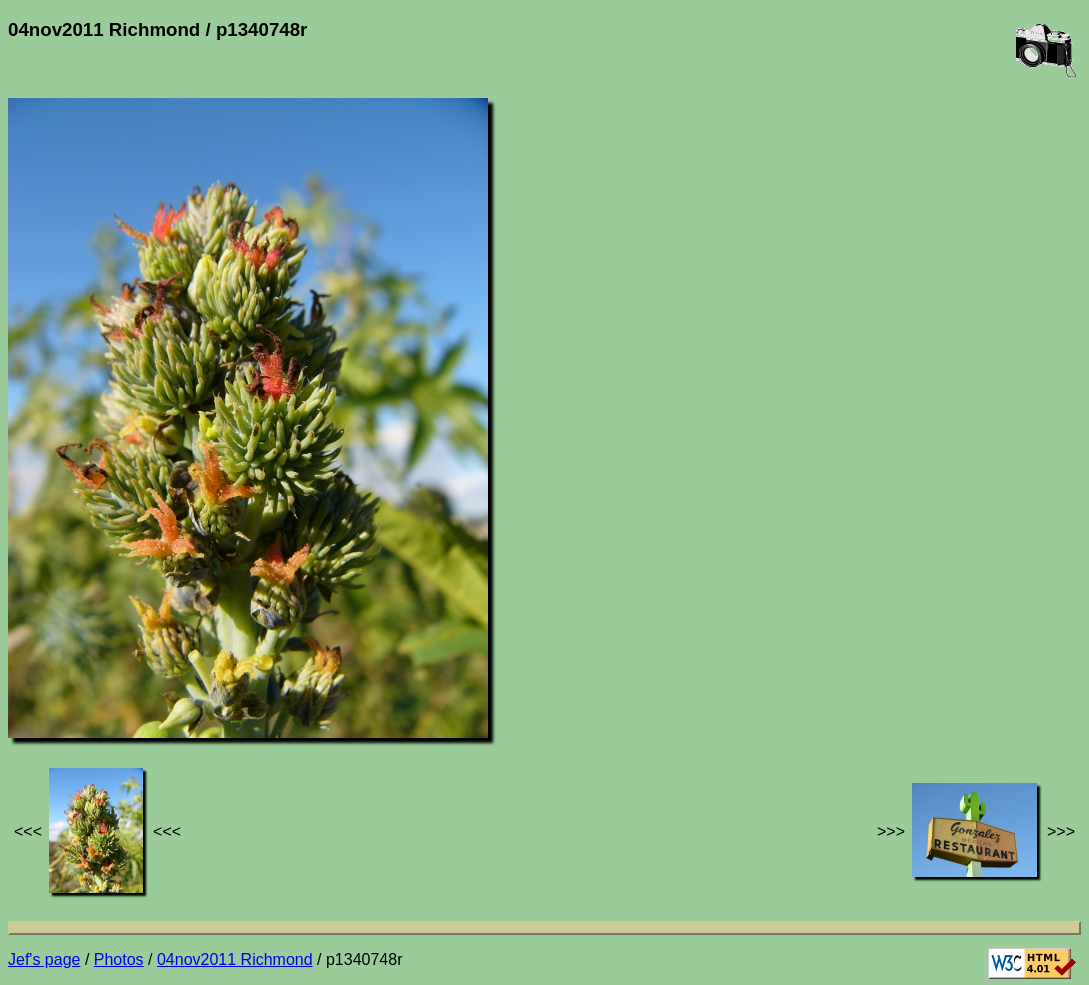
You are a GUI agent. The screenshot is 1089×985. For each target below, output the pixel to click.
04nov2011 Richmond (235, 959)
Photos (119, 959)
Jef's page (44, 959)
